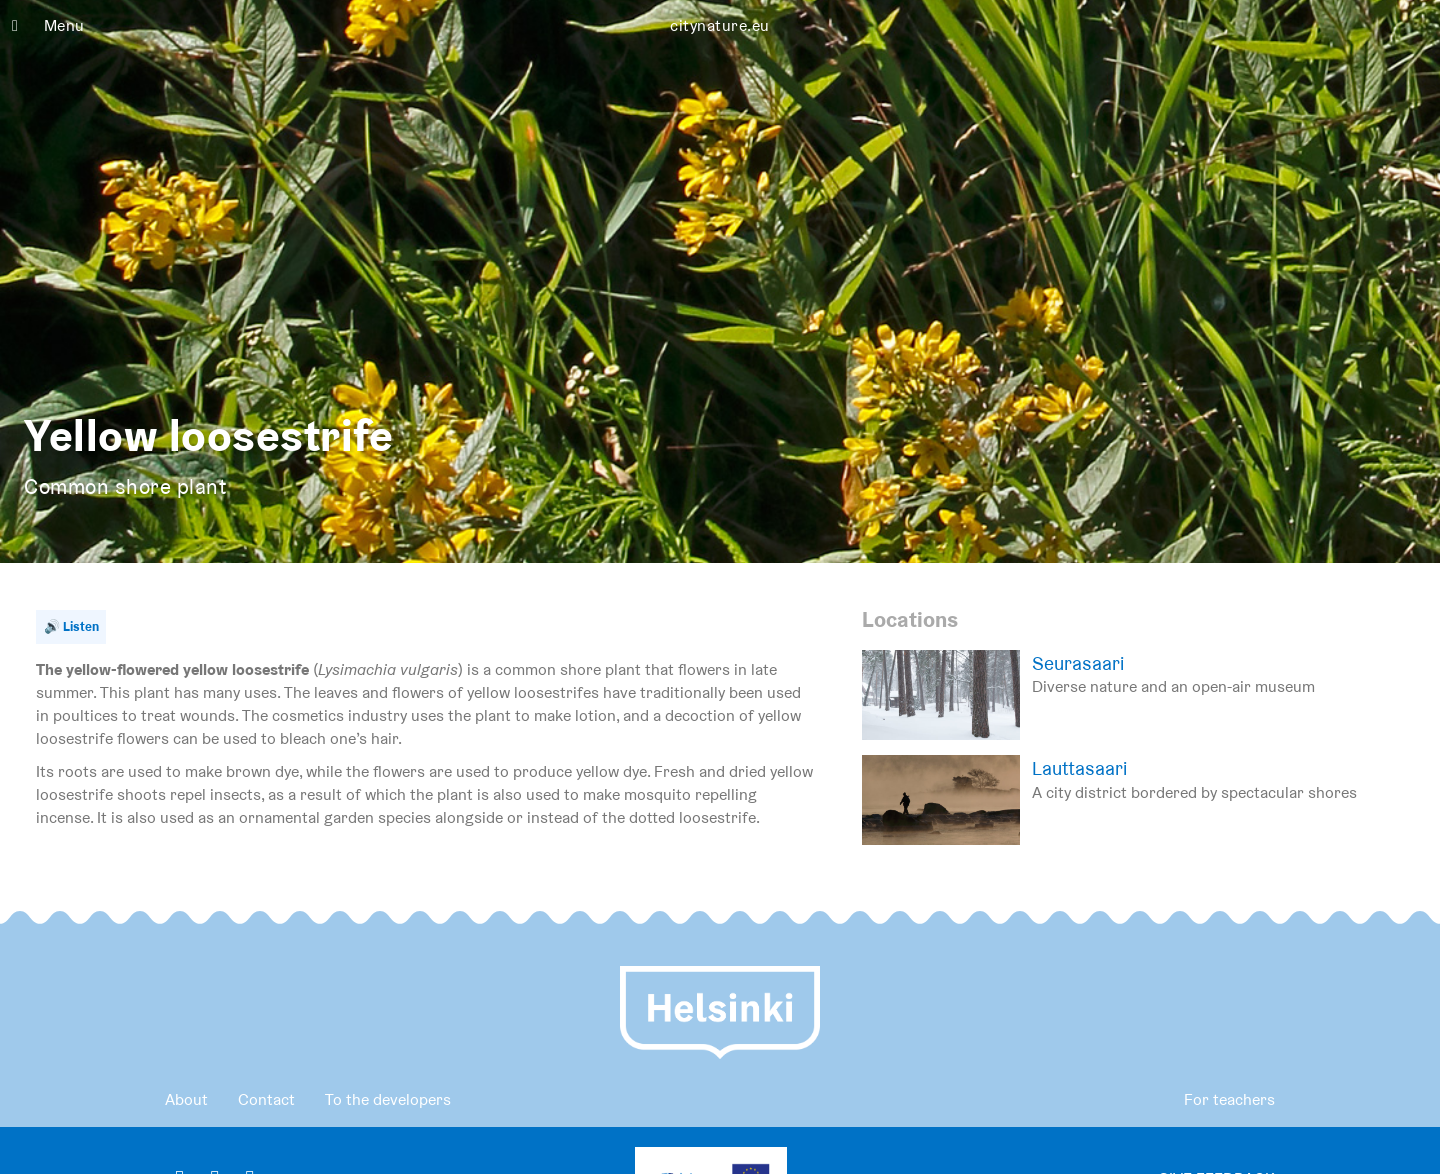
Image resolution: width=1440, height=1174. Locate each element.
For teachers (1229, 1099)
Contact (266, 1099)
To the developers (388, 1099)
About (186, 1099)
